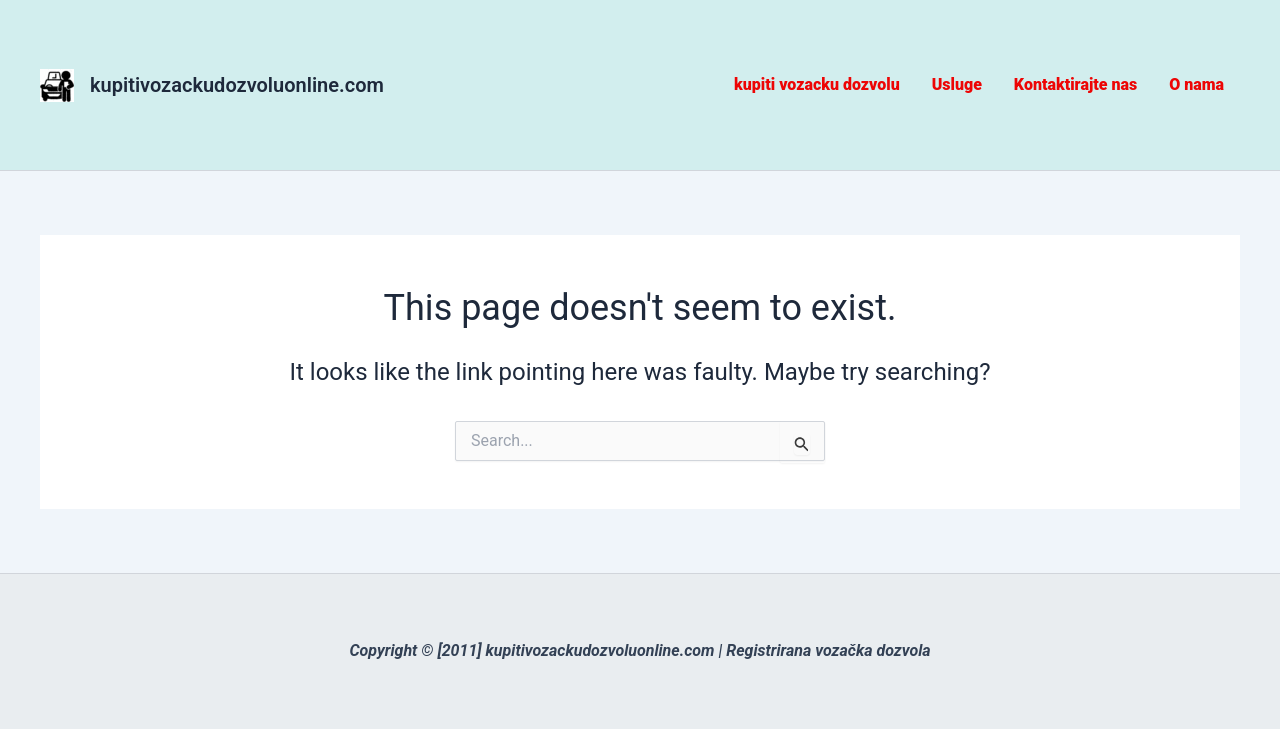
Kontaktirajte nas (1075, 84)
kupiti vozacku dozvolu (817, 84)
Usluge (957, 84)
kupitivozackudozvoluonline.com (237, 85)
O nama (1196, 84)
